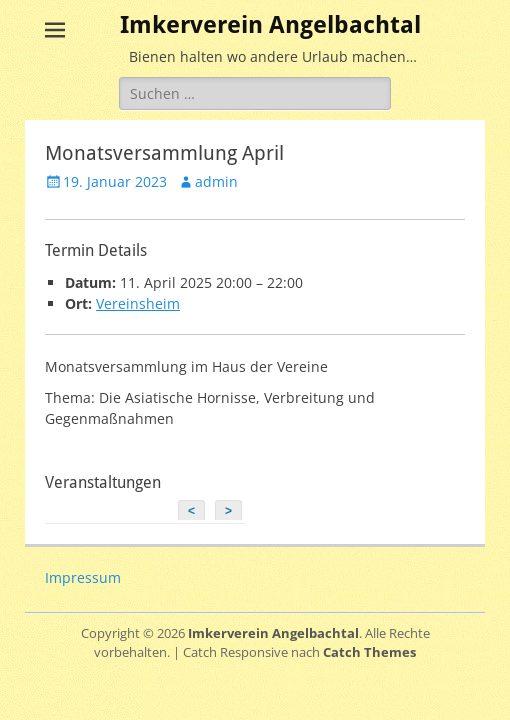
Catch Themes (369, 652)
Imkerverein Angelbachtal (270, 25)
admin (216, 181)
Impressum (83, 577)
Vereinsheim (138, 303)
